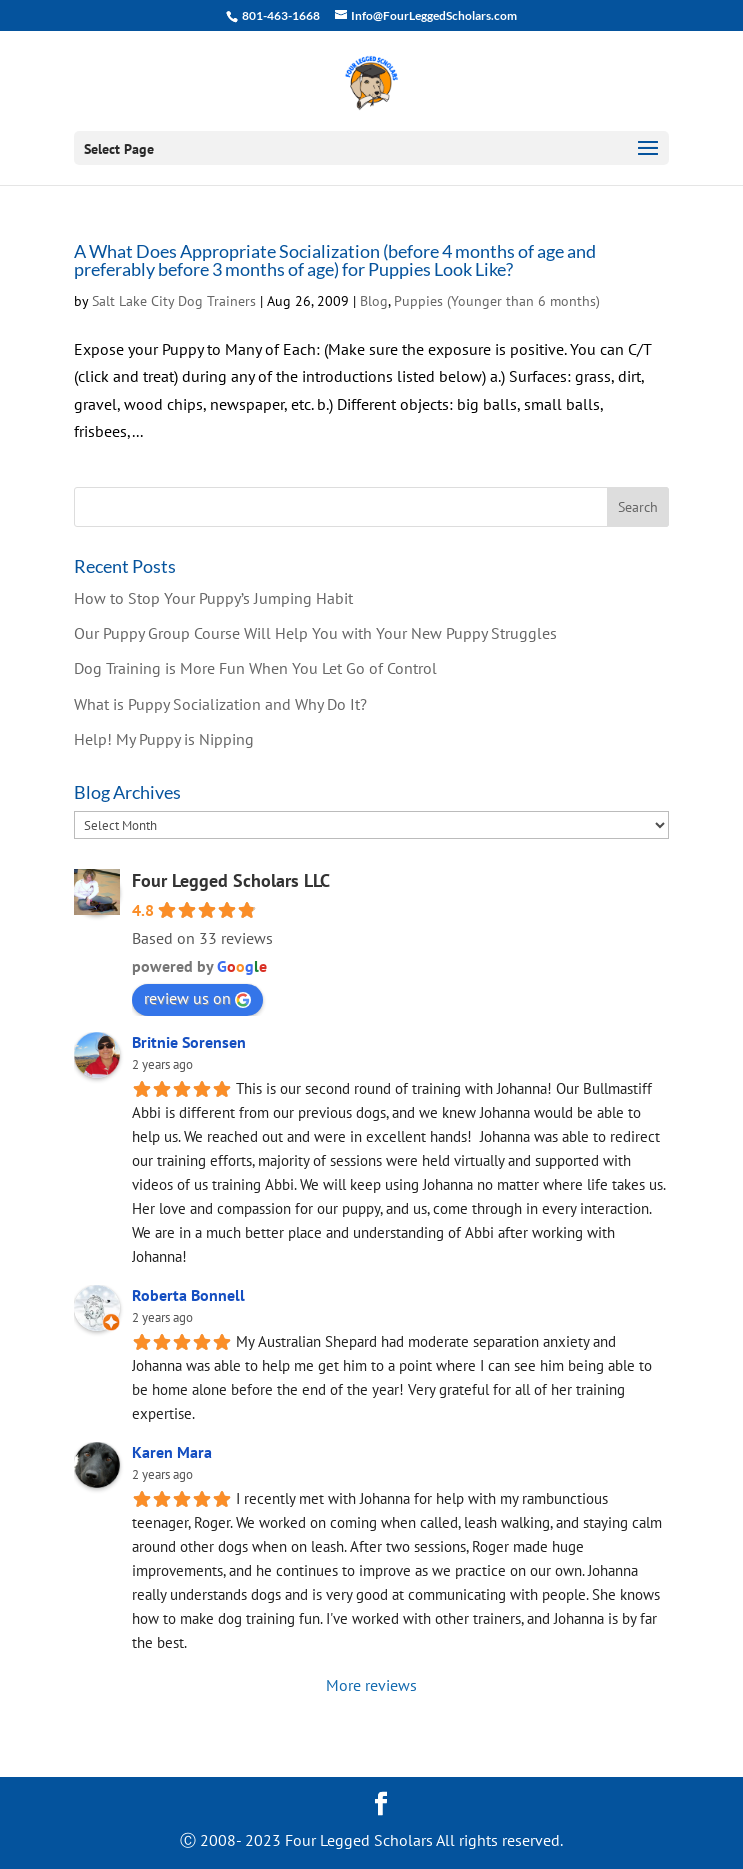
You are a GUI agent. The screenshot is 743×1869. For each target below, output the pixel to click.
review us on (197, 998)
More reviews (371, 1685)
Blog (374, 301)
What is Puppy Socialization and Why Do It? (220, 704)
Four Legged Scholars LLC (231, 880)
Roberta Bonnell (188, 1295)
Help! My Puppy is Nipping (164, 739)
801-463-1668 (280, 15)
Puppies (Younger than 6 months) (497, 301)
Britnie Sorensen (189, 1042)
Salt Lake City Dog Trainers (174, 301)
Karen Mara (172, 1452)
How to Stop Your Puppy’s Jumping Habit (213, 598)
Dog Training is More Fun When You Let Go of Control (255, 668)
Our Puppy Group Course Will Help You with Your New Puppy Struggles (315, 633)
